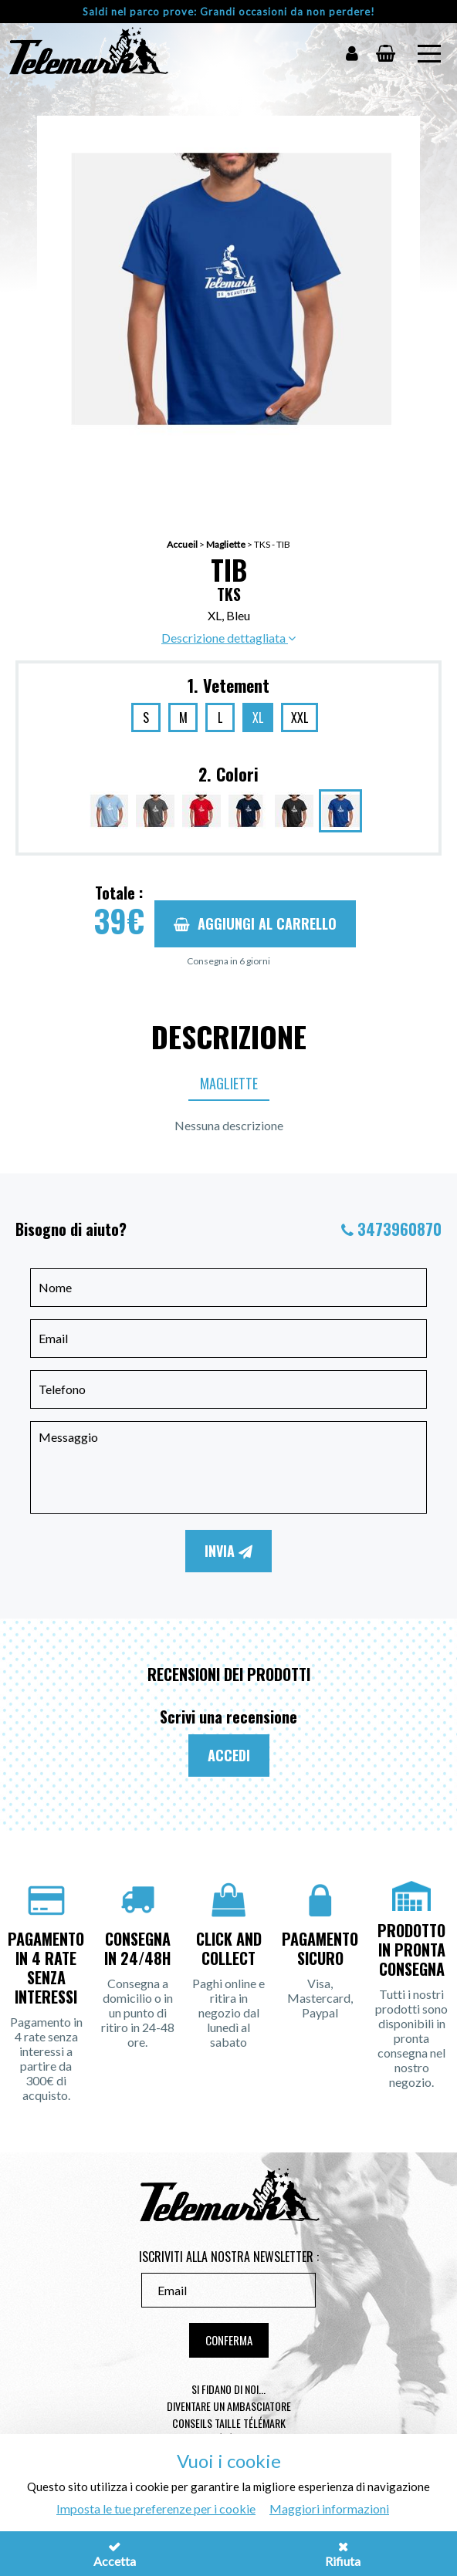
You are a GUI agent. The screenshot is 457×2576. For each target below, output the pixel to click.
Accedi (229, 1755)
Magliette (225, 544)
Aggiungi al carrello (255, 923)
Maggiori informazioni (329, 2508)
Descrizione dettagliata (228, 637)
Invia (228, 1551)
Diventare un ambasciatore (229, 2406)
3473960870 (399, 1229)
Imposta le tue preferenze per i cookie (156, 2508)
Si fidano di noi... (228, 2389)
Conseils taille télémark (229, 2423)
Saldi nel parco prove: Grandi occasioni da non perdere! (229, 11)
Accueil (182, 544)
